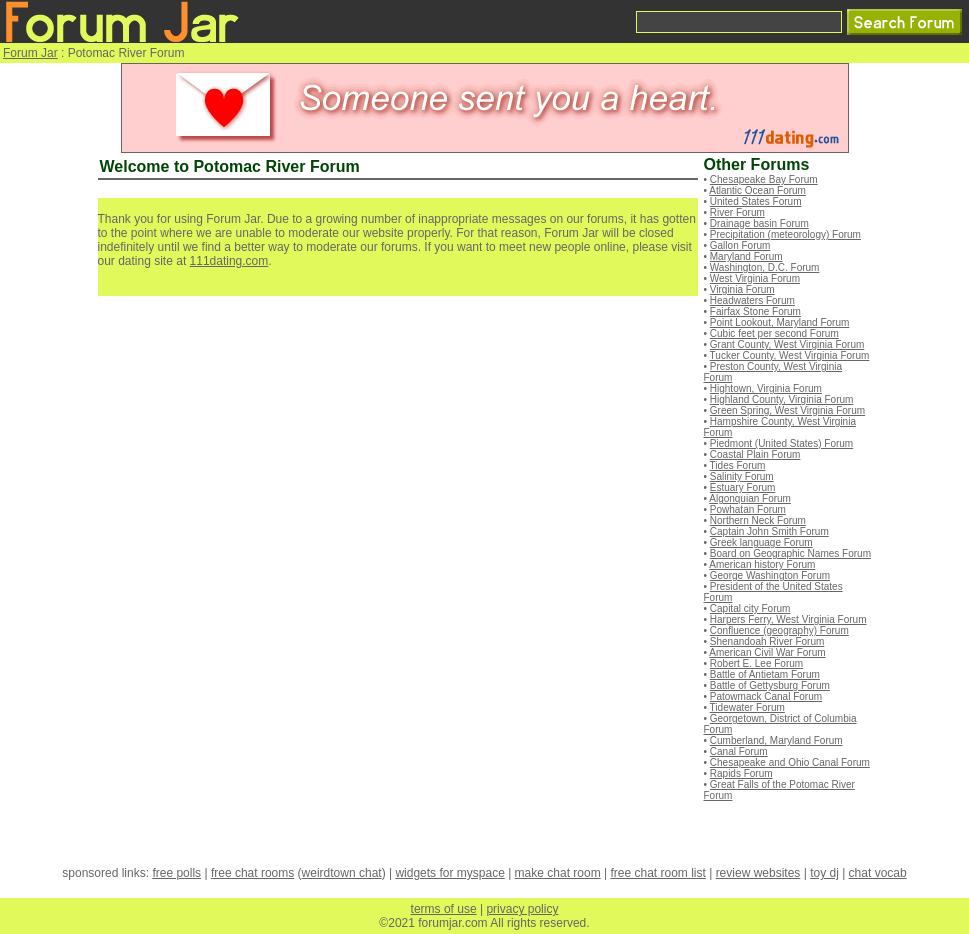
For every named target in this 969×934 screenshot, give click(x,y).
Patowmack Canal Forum (766, 696)
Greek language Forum (761, 542)
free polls (176, 873)
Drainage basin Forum (759, 223)
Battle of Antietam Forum (765, 674)
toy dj (824, 873)
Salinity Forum (742, 476)
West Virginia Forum (755, 278)
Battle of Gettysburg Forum (770, 685)
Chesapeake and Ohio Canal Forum (790, 762)
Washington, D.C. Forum (765, 267)
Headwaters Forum (752, 300)
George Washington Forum (770, 575)
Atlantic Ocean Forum (757, 190)
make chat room (558, 873)
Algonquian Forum (750, 498)
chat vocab (878, 873)
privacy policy (522, 909)
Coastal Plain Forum (755, 454)
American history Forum (762, 564)
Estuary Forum (743, 487)
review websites (758, 873)
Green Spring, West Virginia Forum (787, 410)
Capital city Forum (750, 608)
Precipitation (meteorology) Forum (785, 234)
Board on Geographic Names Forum (790, 553)
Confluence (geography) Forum (779, 630)
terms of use (444, 909)
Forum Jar (30, 53)
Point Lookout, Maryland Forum (780, 322)
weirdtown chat (342, 873)
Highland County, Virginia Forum (782, 399)
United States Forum (756, 201)
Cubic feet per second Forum (774, 333)
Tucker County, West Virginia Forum (790, 355)
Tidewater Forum (747, 707)
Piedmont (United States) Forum (781, 443)
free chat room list (657, 873)
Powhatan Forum (748, 509)
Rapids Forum (741, 773)
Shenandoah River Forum (767, 641)
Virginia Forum (742, 289)
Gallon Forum (740, 245)
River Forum (737, 212)
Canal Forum (739, 751)
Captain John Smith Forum (769, 531)
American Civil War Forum (767, 652)
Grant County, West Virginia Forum (787, 344)
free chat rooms (252, 873)
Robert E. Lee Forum (756, 663)
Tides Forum (738, 465)
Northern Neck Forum (758, 520)
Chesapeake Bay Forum (764, 179)
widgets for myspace (449, 873)
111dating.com (229, 261)
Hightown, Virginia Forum (766, 388)
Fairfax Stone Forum (755, 311)
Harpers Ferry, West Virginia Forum (788, 619)
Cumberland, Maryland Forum (776, 740)
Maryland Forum (746, 256)
